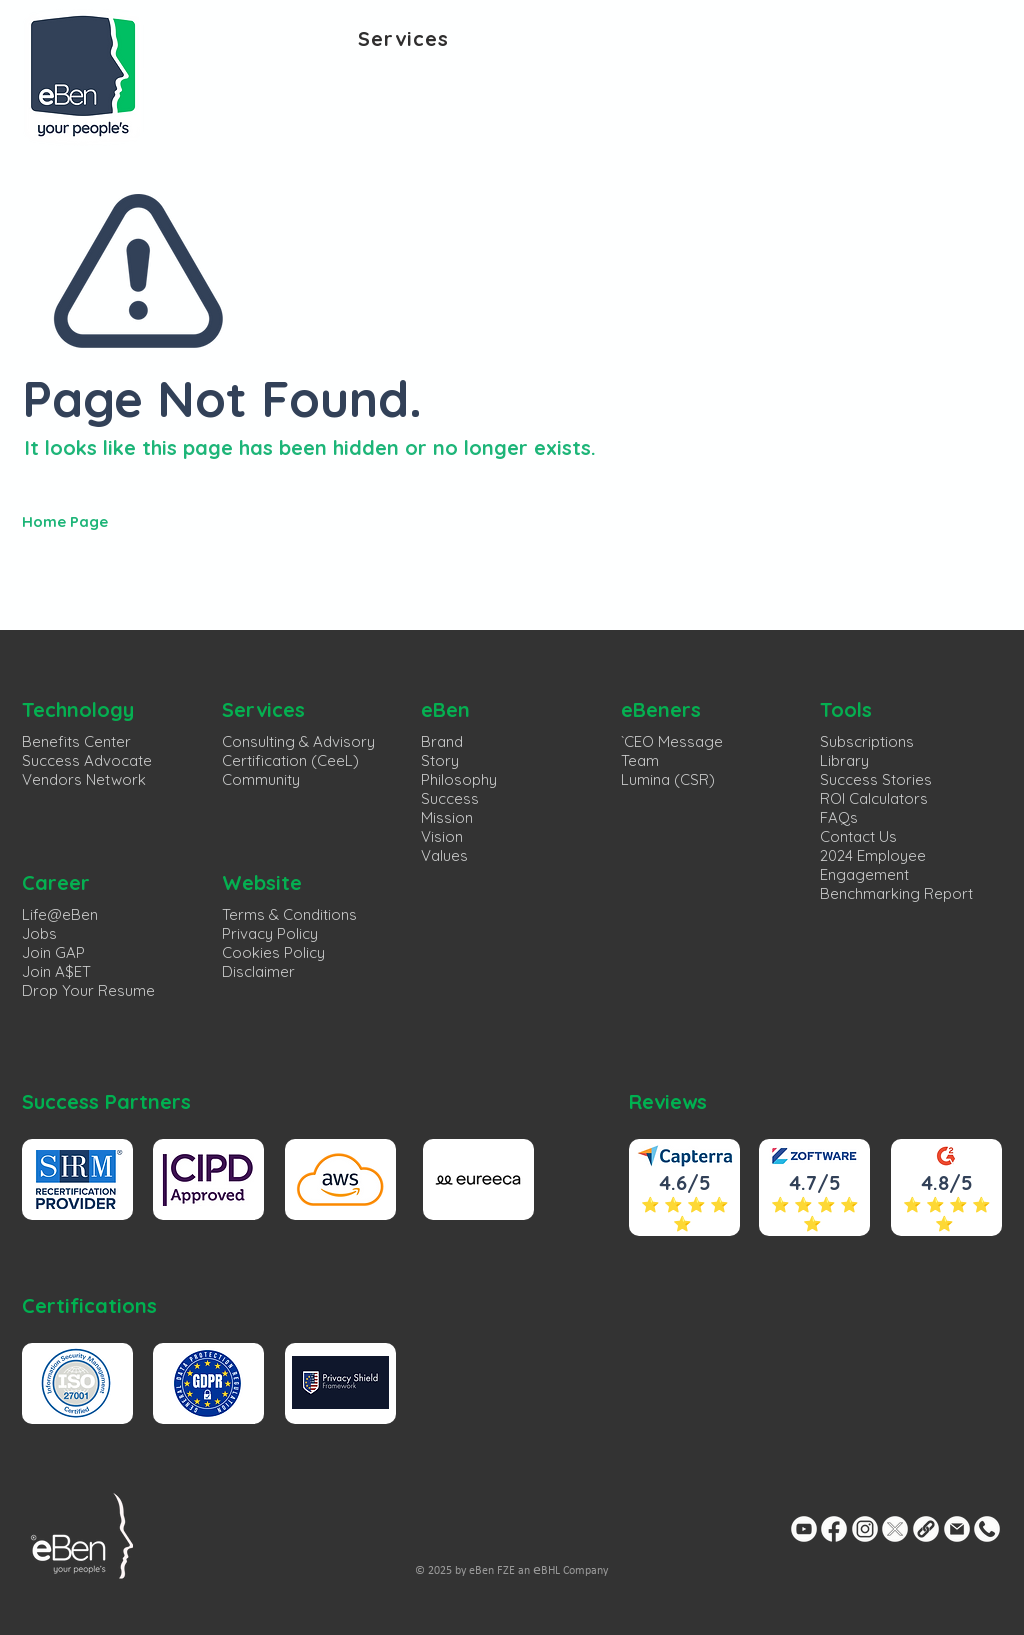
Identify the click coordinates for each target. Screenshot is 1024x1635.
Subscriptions (867, 741)
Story (440, 760)
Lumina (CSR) (668, 779)
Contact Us (858, 836)
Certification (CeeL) (290, 760)
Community (261, 779)
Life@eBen (60, 914)
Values (444, 855)
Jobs (39, 933)
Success (450, 798)
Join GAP (53, 952)
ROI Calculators (874, 798)
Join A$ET (56, 971)
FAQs (839, 817)
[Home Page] (179, 521)
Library (844, 760)
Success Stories (876, 779)
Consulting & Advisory (298, 741)
